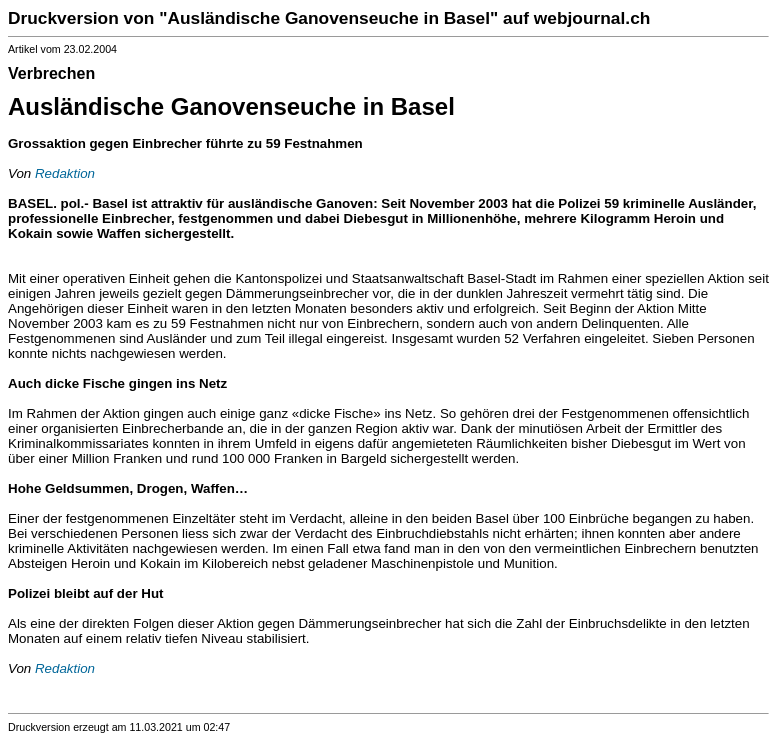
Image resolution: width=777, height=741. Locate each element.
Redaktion (65, 173)
